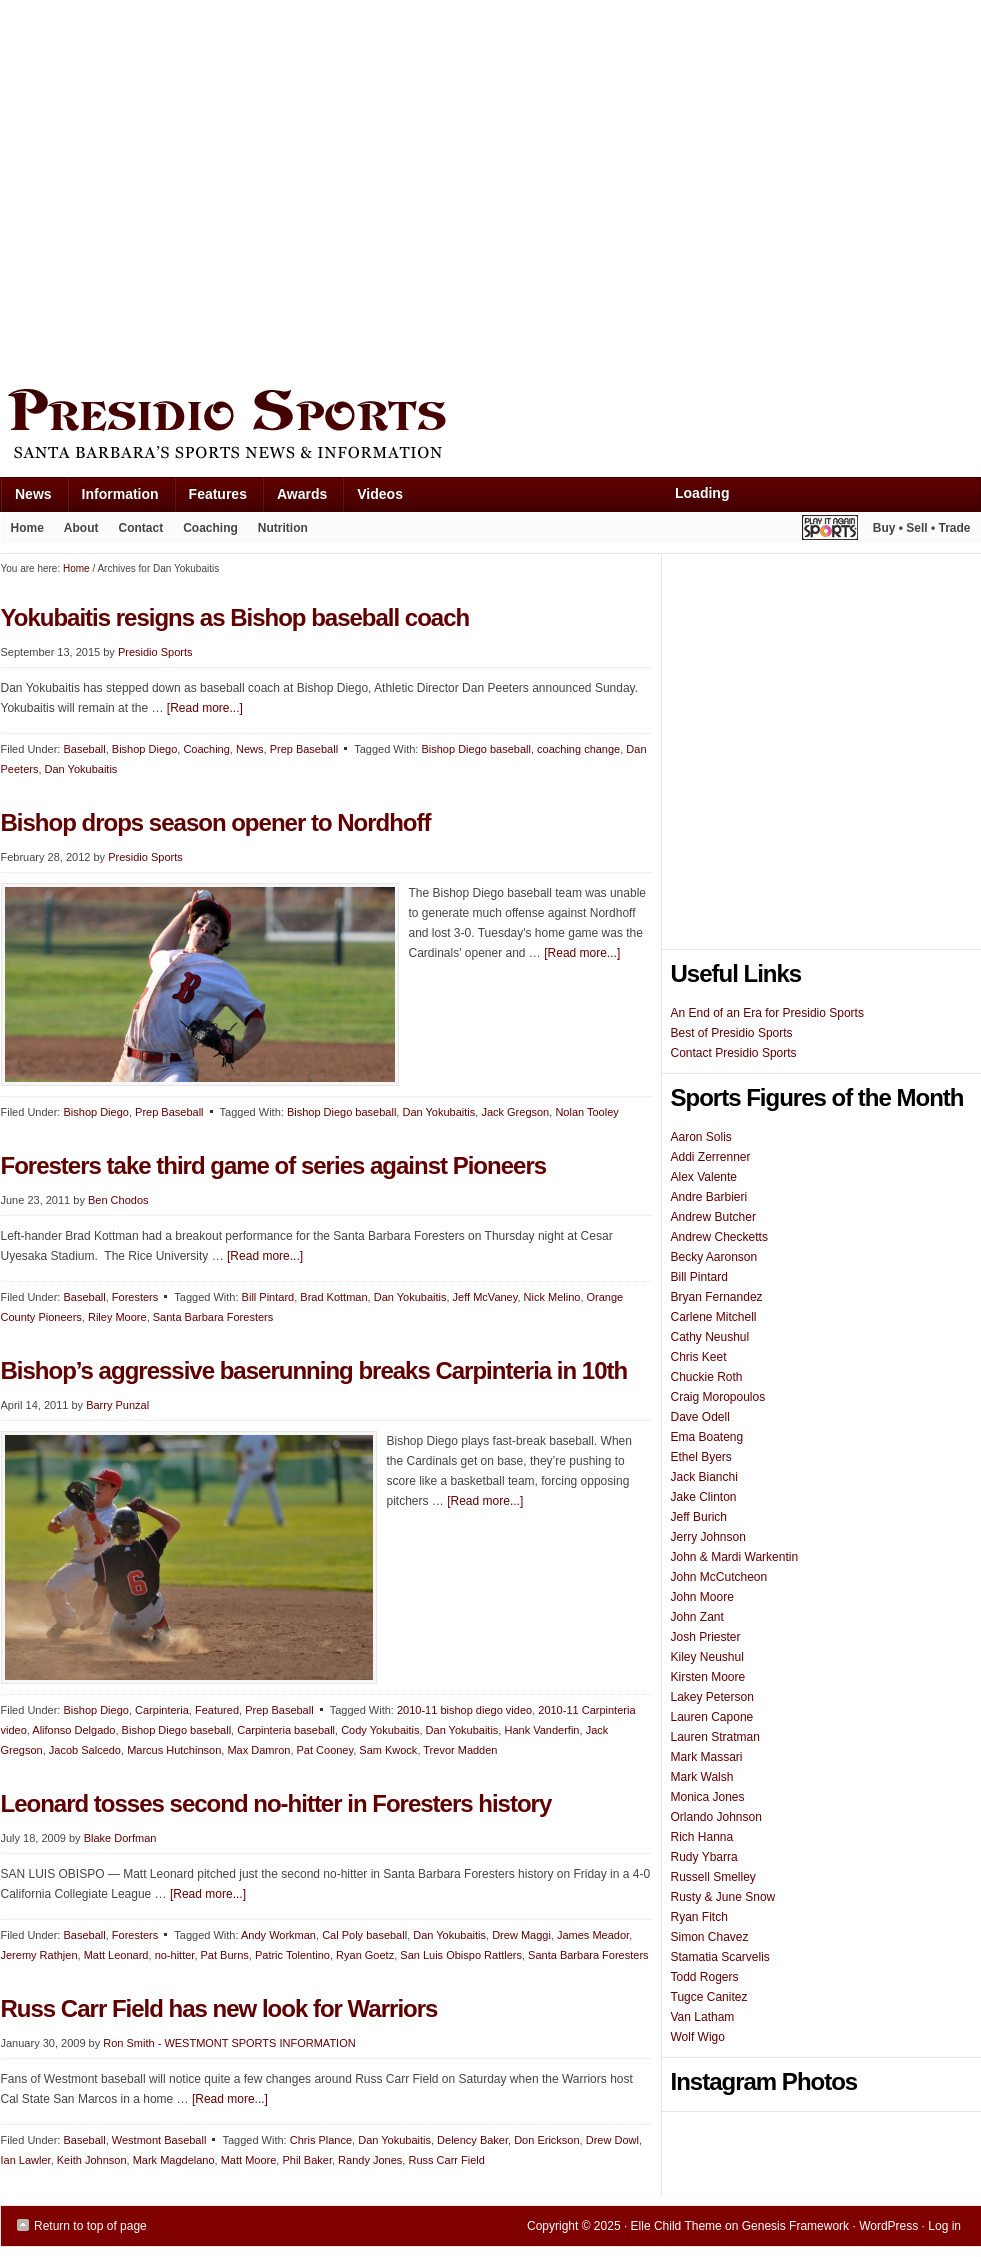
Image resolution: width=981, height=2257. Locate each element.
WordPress (888, 2226)
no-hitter (175, 1955)
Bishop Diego (95, 1112)
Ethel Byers (701, 1457)
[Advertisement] (188, 189)
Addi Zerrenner (711, 1157)
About (76, 532)
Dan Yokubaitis (438, 1112)
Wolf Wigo (698, 2037)
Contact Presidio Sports (734, 1053)
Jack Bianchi (704, 1477)
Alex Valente (704, 1177)
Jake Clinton (704, 1497)
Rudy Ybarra (704, 1857)
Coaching (210, 528)
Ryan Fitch (699, 1917)
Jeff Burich (699, 1517)
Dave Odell (700, 1417)
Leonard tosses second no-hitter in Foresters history (276, 1803)
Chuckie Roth (707, 1377)
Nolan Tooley (586, 1112)
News (26, 498)
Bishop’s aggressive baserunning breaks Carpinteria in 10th (314, 1370)
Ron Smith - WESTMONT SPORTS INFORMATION (229, 2043)
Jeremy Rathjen (39, 1955)
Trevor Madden (460, 1750)
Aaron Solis (701, 1137)
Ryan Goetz (365, 1955)
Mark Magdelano (174, 2160)
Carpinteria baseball (286, 1730)
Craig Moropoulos (718, 1397)
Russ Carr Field (446, 2160)
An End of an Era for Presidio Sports (767, 1013)
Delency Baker (472, 2140)
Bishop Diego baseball (475, 749)
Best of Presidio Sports (732, 1033)
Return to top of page (90, 2226)
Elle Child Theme (676, 2226)
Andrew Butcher (713, 1217)
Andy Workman (278, 1935)
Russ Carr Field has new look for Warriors (219, 2008)
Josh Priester (706, 1637)
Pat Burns (225, 1955)
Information (113, 498)
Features (210, 498)
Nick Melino (552, 1297)
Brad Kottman (333, 1297)
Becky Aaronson (714, 1257)
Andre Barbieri (709, 1197)
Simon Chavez (710, 1937)
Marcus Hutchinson (174, 1750)
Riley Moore (117, 1317)
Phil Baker (307, 2160)
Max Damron (258, 1750)
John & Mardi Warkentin (735, 1557)
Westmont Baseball (159, 2140)
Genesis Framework (795, 2226)
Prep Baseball (169, 1112)
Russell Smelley (713, 1877)
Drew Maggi (521, 1935)
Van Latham (703, 2017)
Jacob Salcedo (85, 1750)
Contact (141, 528)
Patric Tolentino (292, 1955)
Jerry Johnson (708, 1537)
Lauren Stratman (715, 1737)
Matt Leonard (116, 1955)
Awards (294, 498)
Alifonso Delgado (73, 1730)
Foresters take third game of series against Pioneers (274, 1165)
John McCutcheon (719, 1577)
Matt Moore (249, 2160)
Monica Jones (708, 1797)
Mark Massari (707, 1757)
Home (27, 528)
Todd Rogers (705, 1977)
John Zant (697, 1617)
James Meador (593, 1935)
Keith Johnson (92, 2160)
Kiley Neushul (707, 1657)
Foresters (135, 1297)
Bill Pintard (268, 1297)
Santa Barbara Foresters (213, 1317)
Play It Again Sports (830, 530)
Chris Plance (321, 2140)
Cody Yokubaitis (380, 1730)
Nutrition (283, 528)
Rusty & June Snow (723, 1897)
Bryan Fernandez (717, 1297)
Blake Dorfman (120, 1838)
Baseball (84, 1297)
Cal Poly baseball (364, 1935)
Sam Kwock (388, 1750)
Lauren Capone (712, 1717)
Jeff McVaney (485, 1297)
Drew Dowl (612, 2140)
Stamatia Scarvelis (720, 1957)
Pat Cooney (325, 1750)
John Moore (702, 1597)
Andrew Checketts (719, 1237)
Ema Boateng (707, 1437)
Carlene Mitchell (714, 1317)
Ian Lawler (26, 2160)
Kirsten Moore (708, 1677)
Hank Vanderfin (541, 1730)
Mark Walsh (702, 1777)
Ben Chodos (118, 1200)
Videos (380, 494)
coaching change (578, 749)
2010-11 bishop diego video (464, 1710)
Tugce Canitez (709, 1997)
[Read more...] (582, 953)
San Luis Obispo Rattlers (461, 1955)
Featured (217, 1710)
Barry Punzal (117, 1405)
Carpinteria (162, 1710)
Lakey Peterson (712, 1697)
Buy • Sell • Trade (922, 528)
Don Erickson (546, 2140)
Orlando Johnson (716, 1817)
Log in (944, 2226)
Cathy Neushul (710, 1337)
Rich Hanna (702, 1837)
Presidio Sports (491, 427)
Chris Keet (699, 1357)
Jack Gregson (515, 1112)
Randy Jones (370, 2160)
